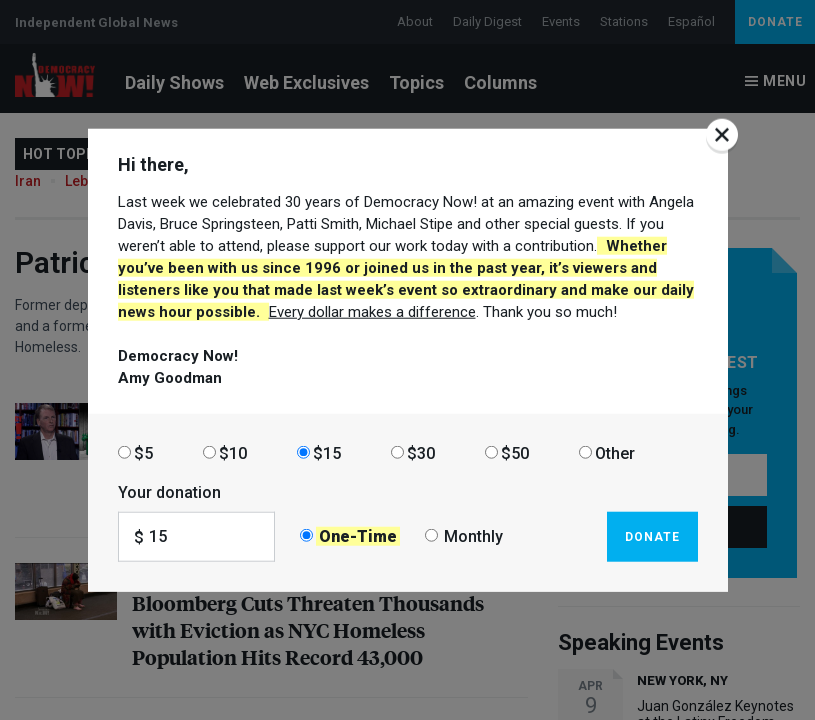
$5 (143, 452)
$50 (515, 452)
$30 (421, 452)
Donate (652, 536)
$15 (327, 452)
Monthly (473, 536)
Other (615, 452)
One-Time (358, 536)
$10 (233, 452)
